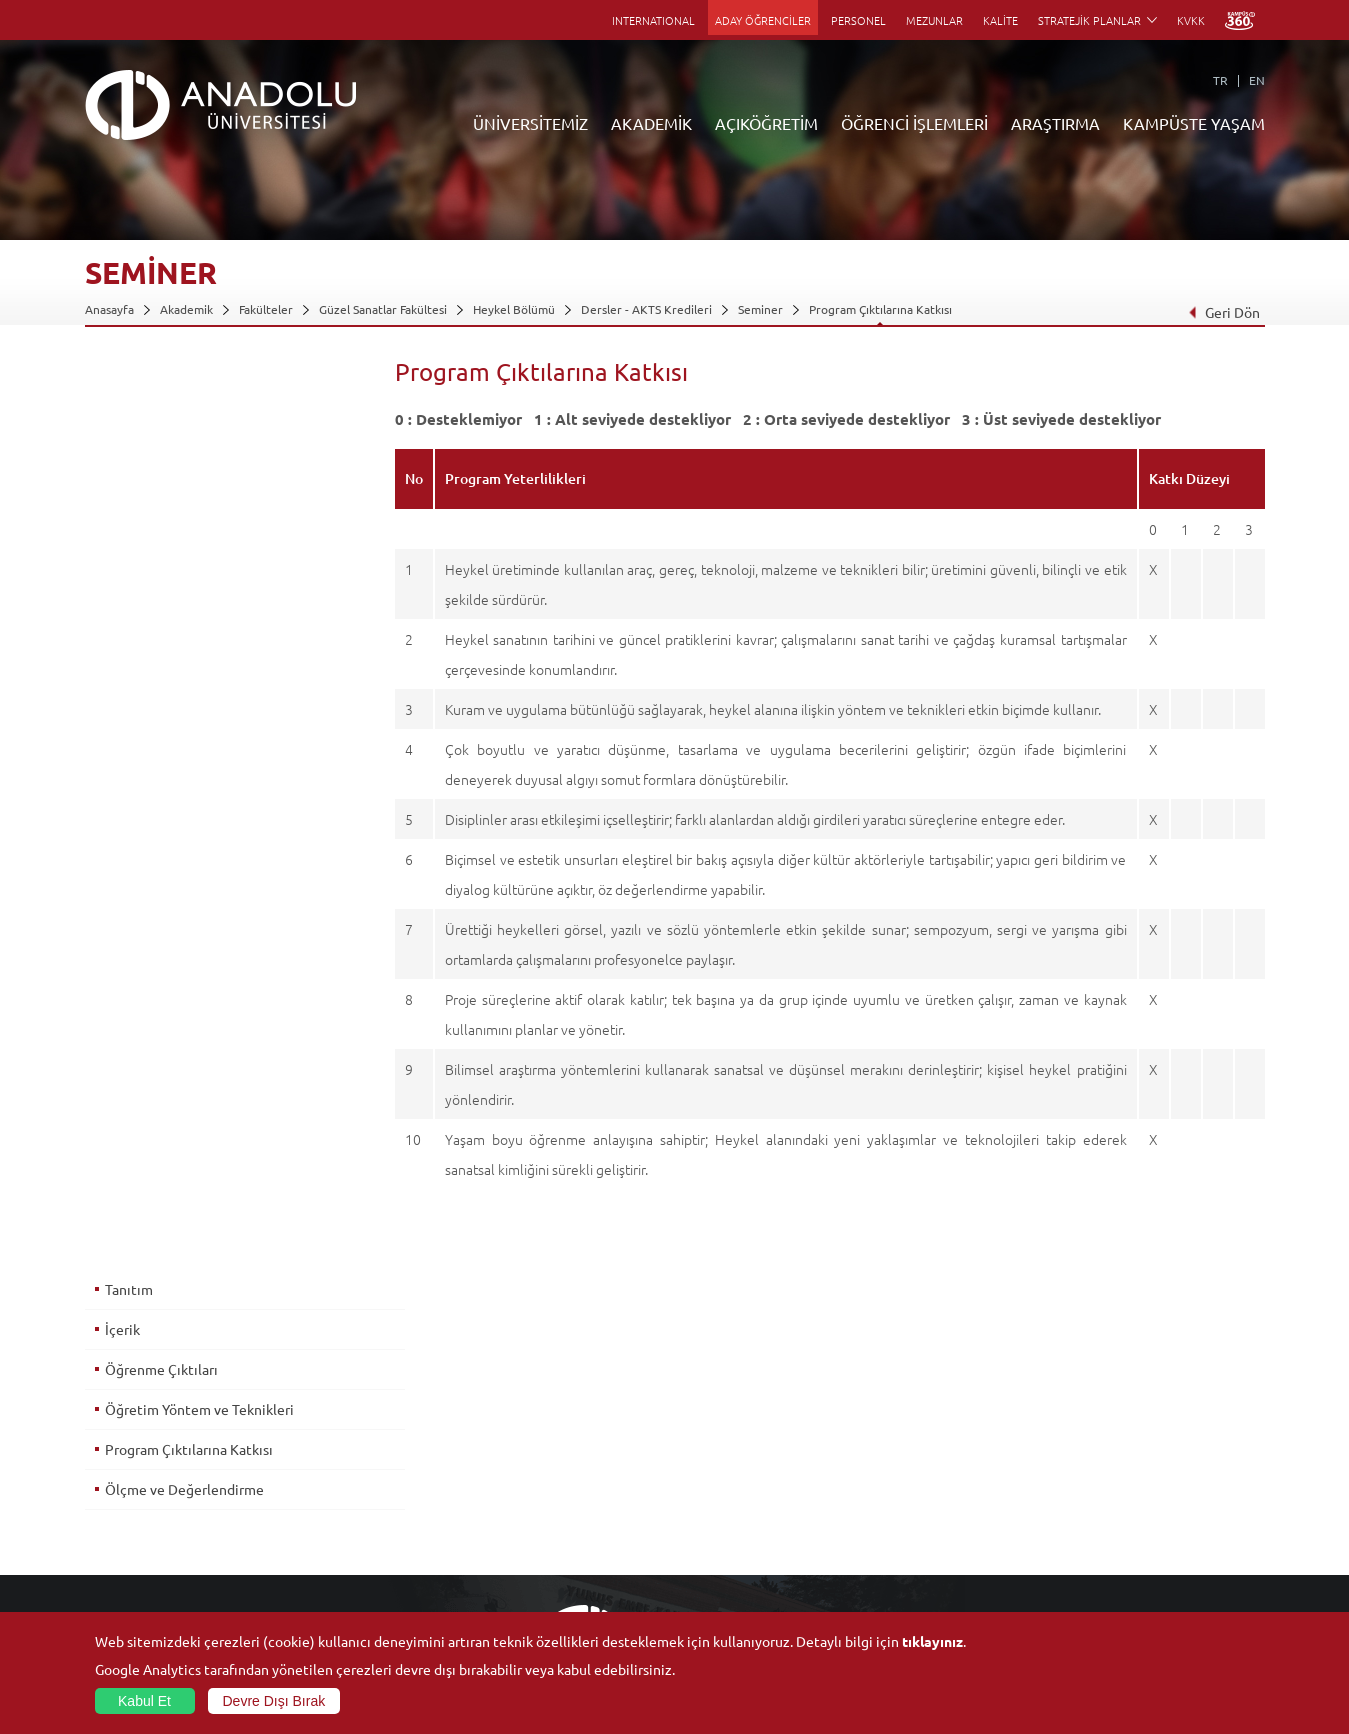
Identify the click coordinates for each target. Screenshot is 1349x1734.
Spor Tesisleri (1100, 1494)
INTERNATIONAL (653, 20)
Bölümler (110, 1494)
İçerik (122, 419)
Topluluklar (1094, 1517)
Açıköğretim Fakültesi (534, 1448)
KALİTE (1000, 20)
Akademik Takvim (522, 1563)
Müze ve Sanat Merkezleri (1134, 1471)
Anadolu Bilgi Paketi (726, 1471)
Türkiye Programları (530, 1471)
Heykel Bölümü (514, 309)
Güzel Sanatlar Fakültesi (383, 309)
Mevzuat (108, 1586)
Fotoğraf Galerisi (1109, 1586)
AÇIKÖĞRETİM (766, 123)
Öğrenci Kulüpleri (1112, 1540)
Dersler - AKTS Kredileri (646, 309)
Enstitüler (307, 1448)
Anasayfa (109, 309)
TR (1220, 80)
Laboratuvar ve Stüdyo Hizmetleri (959, 1586)
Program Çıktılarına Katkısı (880, 309)
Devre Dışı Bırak (274, 1701)
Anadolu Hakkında (133, 1425)
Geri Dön (1223, 312)
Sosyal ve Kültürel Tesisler (1134, 1425)
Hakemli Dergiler (914, 1517)
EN (1257, 80)
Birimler (890, 1425)
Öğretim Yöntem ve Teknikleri (199, 499)
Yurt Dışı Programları (533, 1517)
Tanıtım (129, 379)
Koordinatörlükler (917, 1471)
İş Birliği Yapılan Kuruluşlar (157, 1540)
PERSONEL (858, 20)
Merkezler (896, 1448)
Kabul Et (144, 1701)
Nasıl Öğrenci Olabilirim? (542, 1540)
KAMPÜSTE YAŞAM (1194, 123)
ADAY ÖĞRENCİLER (763, 20)
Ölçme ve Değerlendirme (184, 579)
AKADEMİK (651, 123)
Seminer (760, 309)
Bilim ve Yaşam (908, 1609)
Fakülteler (266, 309)
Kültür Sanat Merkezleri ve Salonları (1161, 1448)
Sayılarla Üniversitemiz (146, 1448)
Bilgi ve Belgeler (130, 1563)
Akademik (186, 309)
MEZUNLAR (934, 20)
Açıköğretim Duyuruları (540, 1425)
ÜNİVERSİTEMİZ (530, 123)
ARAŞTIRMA (1055, 123)
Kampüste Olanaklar (1118, 1563)
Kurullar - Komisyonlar (145, 1517)
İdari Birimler (120, 1471)
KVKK (1191, 20)
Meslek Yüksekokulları (339, 1471)
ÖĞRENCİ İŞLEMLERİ (914, 123)
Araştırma (502, 1494)
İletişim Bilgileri (127, 1609)
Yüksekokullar (317, 1494)
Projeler (890, 1494)
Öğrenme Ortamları (529, 1586)
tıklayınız (932, 1641)
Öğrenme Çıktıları (161, 459)
